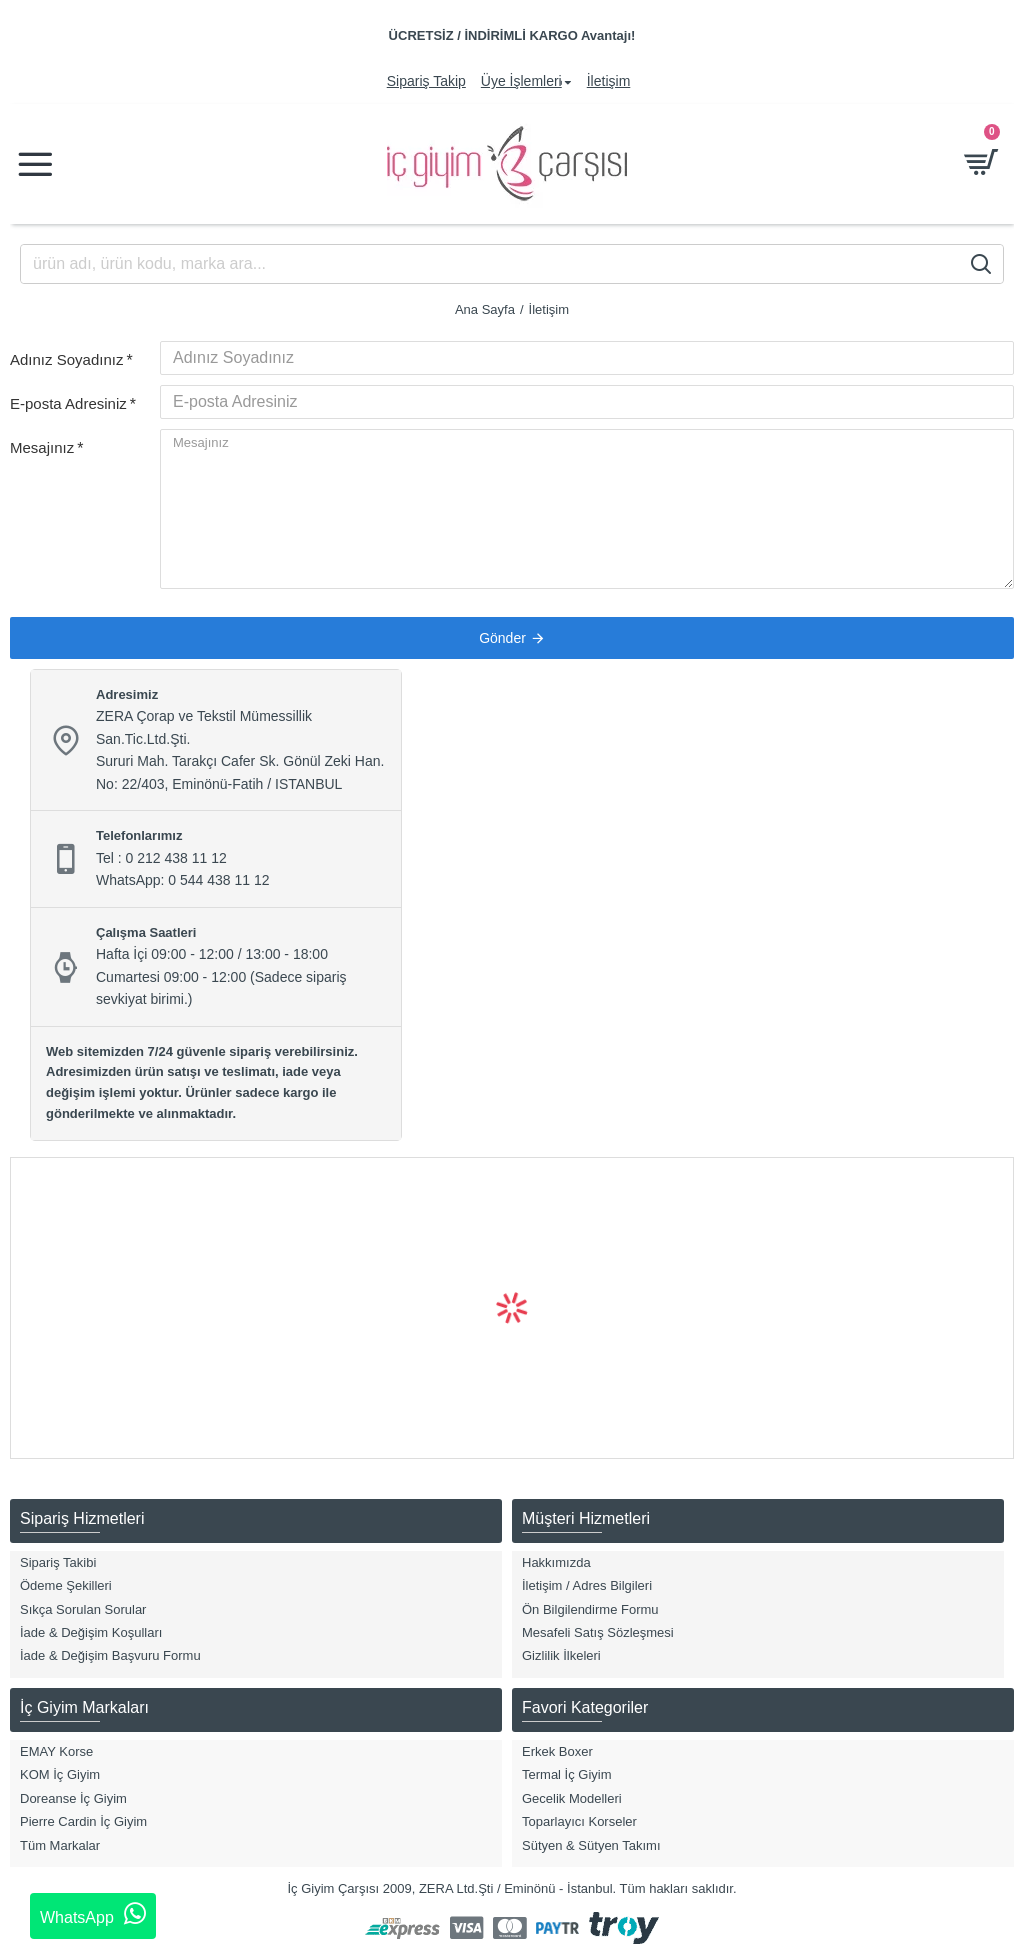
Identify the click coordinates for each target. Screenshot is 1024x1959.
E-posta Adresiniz (68, 403)
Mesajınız (42, 447)
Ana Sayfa (485, 309)
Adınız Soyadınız (66, 359)
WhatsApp (93, 1914)
